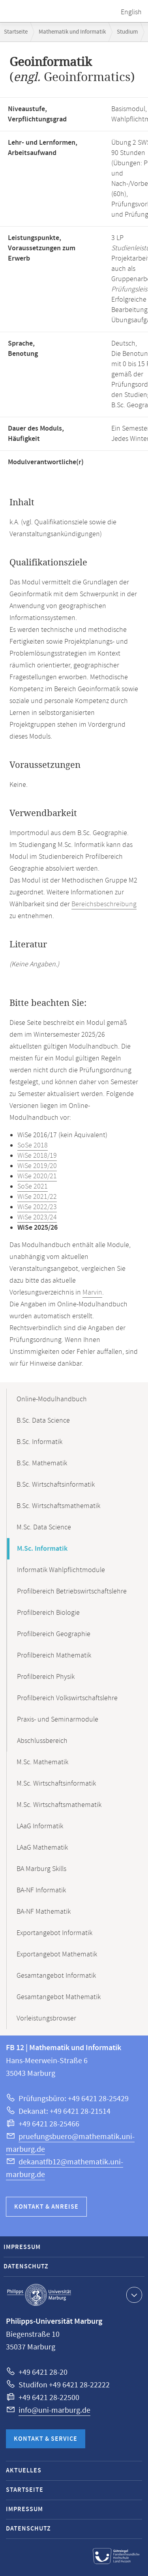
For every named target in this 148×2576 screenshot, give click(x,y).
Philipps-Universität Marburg (39, 2295)
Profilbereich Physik (46, 1677)
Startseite (16, 32)
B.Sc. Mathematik (42, 1463)
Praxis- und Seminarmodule (57, 1719)
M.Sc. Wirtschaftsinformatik (56, 1783)
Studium (127, 32)
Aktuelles (23, 2470)
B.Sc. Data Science (43, 1420)
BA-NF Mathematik (44, 1911)
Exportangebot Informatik (54, 1933)
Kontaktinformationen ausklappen (133, 2294)
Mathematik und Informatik (72, 32)
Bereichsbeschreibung (104, 904)
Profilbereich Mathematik (54, 1655)
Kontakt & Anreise (46, 2207)
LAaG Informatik (40, 1826)
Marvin (92, 1292)
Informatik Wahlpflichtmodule (61, 1570)
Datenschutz (26, 2266)
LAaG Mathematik (42, 1847)
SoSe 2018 (32, 1145)
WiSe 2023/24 (37, 1217)
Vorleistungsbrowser (46, 2018)
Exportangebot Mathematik (57, 1954)
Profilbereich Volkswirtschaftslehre (67, 1698)
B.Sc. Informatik (39, 1442)
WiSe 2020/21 (37, 1176)
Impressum (22, 2247)
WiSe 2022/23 (37, 1207)
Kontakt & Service (45, 2439)
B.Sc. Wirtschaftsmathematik (58, 1506)
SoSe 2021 (32, 1186)
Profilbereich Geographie (53, 1634)
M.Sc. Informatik (42, 1549)
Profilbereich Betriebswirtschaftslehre (72, 1591)
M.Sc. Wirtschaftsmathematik (59, 1805)
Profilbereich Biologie (48, 1613)
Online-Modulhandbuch (52, 1399)
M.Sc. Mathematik (42, 1762)
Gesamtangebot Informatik (56, 1976)
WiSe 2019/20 (37, 1166)
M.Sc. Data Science (44, 1527)
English (131, 12)
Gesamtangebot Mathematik (59, 1997)
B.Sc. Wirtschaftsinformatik (56, 1484)
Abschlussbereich (42, 1741)
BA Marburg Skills (41, 1869)
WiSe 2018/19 (37, 1155)
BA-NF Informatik (41, 1890)
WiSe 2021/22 (37, 1197)
